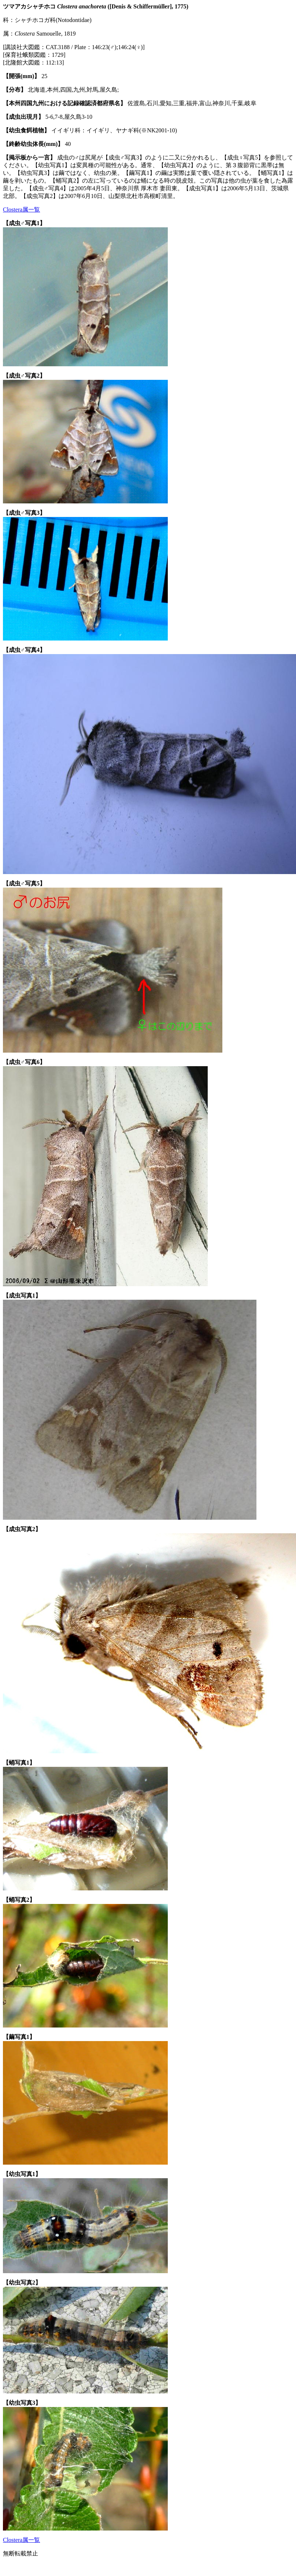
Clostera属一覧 (21, 209)
